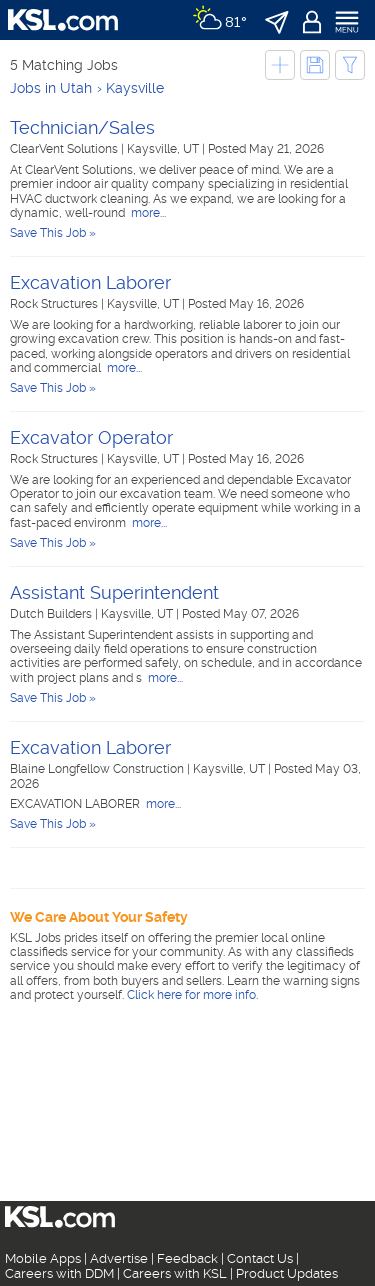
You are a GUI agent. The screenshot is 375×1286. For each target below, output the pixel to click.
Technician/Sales (82, 127)
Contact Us (260, 1258)
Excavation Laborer (90, 282)
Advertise (119, 1258)
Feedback (187, 1258)
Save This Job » (53, 233)
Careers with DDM (59, 1273)
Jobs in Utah (51, 88)
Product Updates (287, 1273)
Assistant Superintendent (114, 592)
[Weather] (219, 20)
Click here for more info (191, 995)
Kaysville (135, 88)
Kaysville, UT (164, 149)
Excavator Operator (91, 437)
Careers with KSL (175, 1273)
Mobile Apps (43, 1258)
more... (147, 213)
